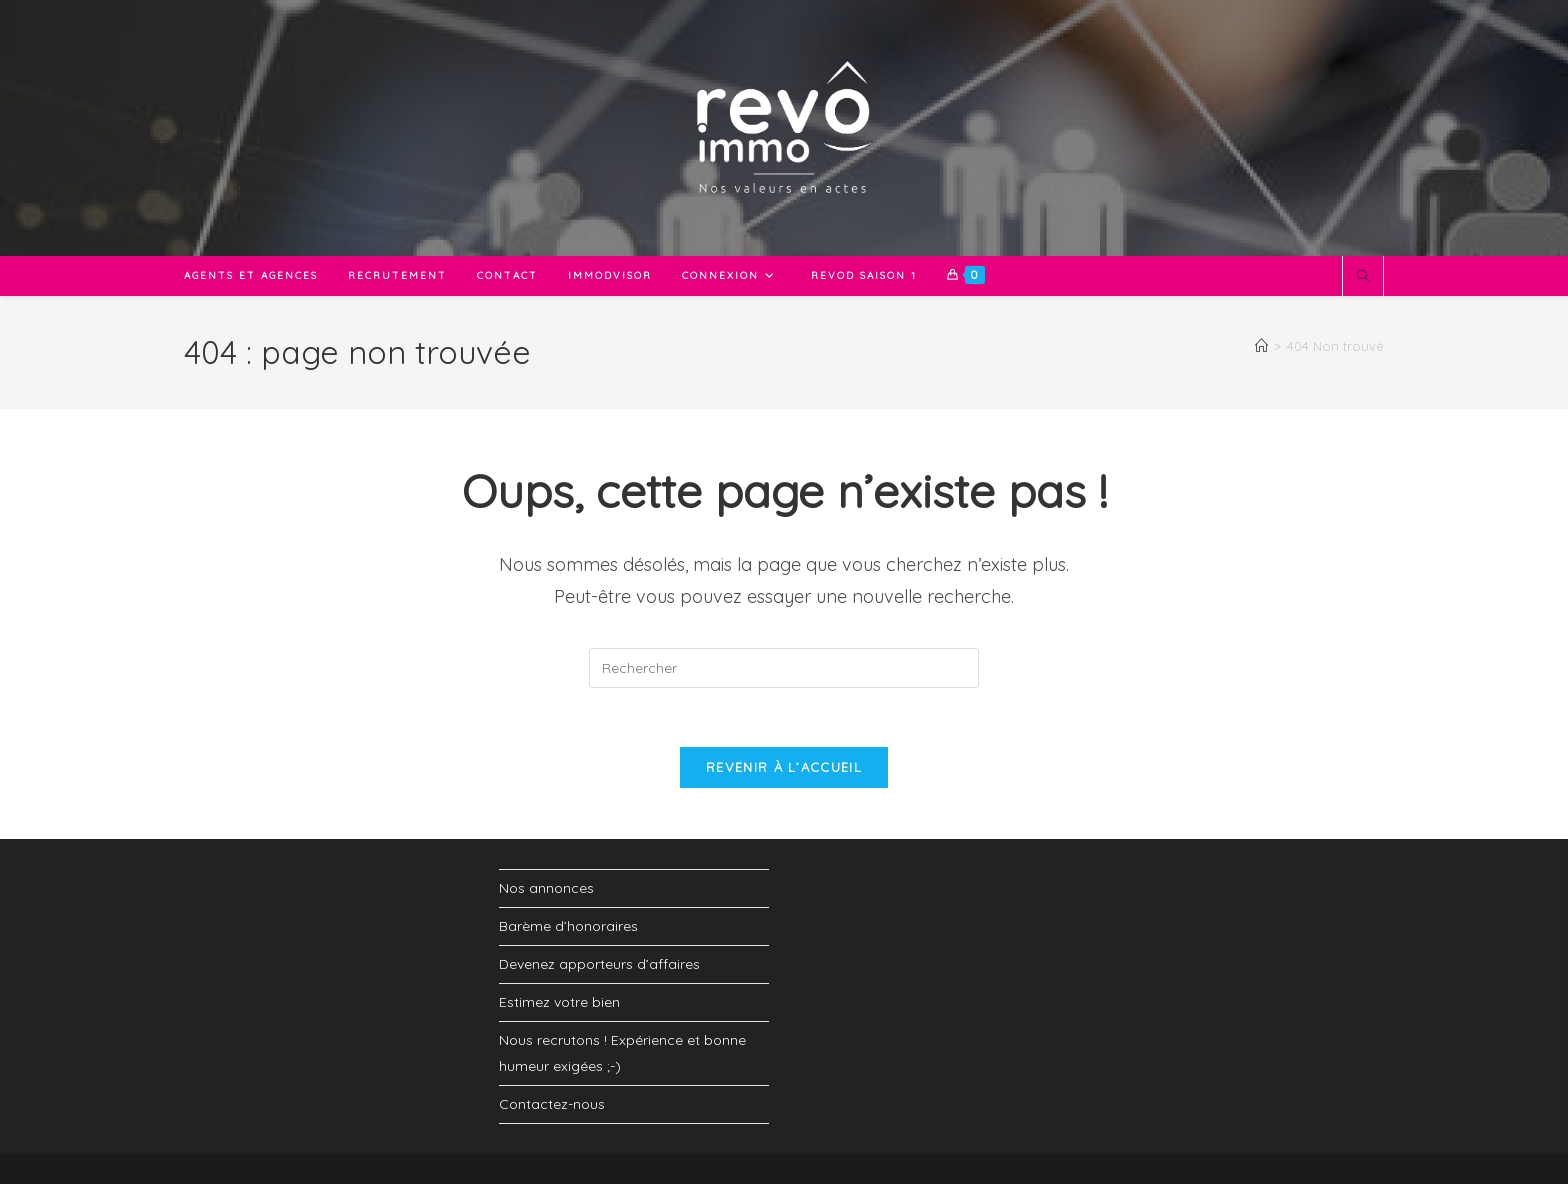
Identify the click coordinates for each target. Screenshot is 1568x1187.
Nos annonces (546, 890)
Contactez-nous (552, 1106)
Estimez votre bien (559, 1005)
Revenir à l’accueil (784, 769)
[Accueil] (1261, 346)
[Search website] (1363, 277)
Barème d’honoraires (568, 929)
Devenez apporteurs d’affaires (599, 967)
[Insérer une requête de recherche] (784, 668)
